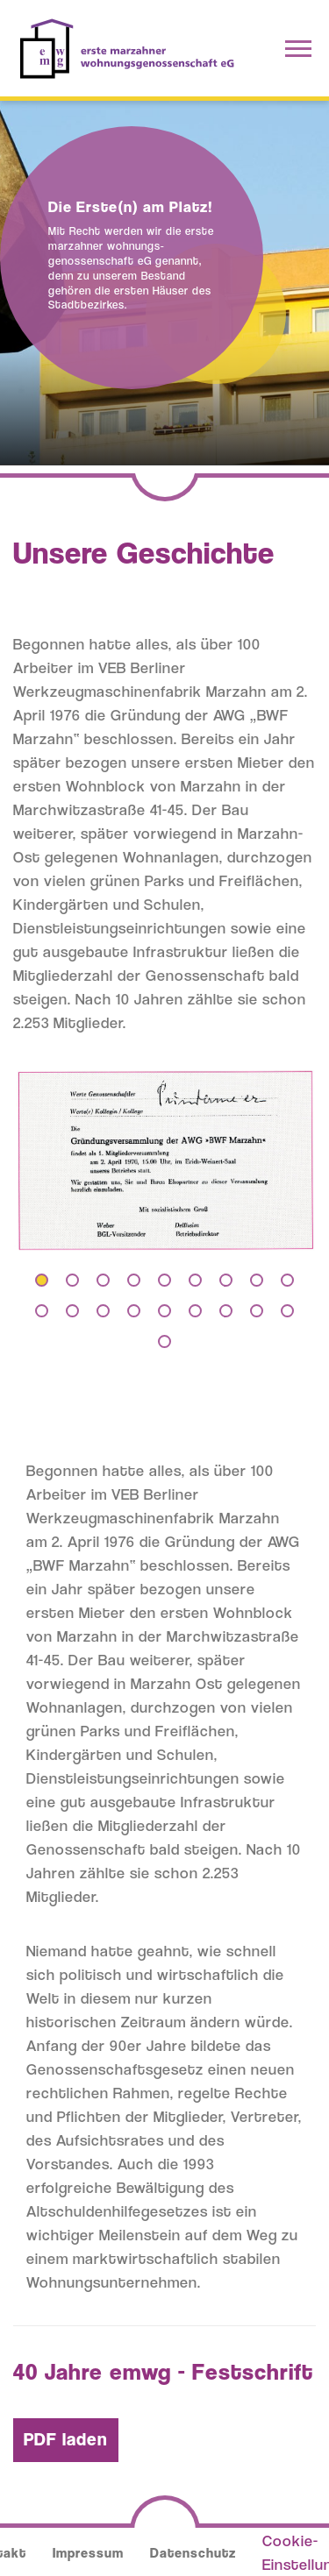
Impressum (88, 2552)
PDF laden (66, 2439)
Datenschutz (193, 2552)
